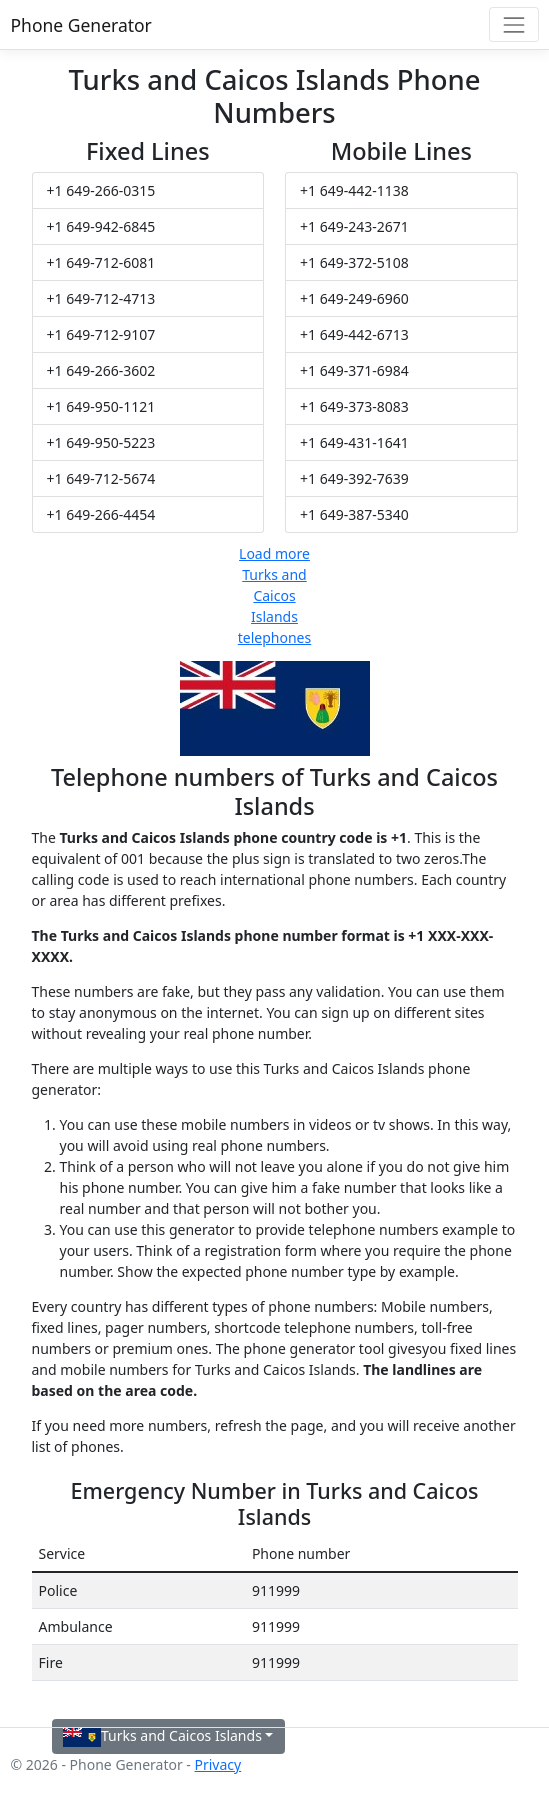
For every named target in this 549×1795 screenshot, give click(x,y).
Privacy (217, 1764)
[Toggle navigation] (513, 24)
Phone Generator (81, 25)
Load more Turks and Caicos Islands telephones (274, 595)
